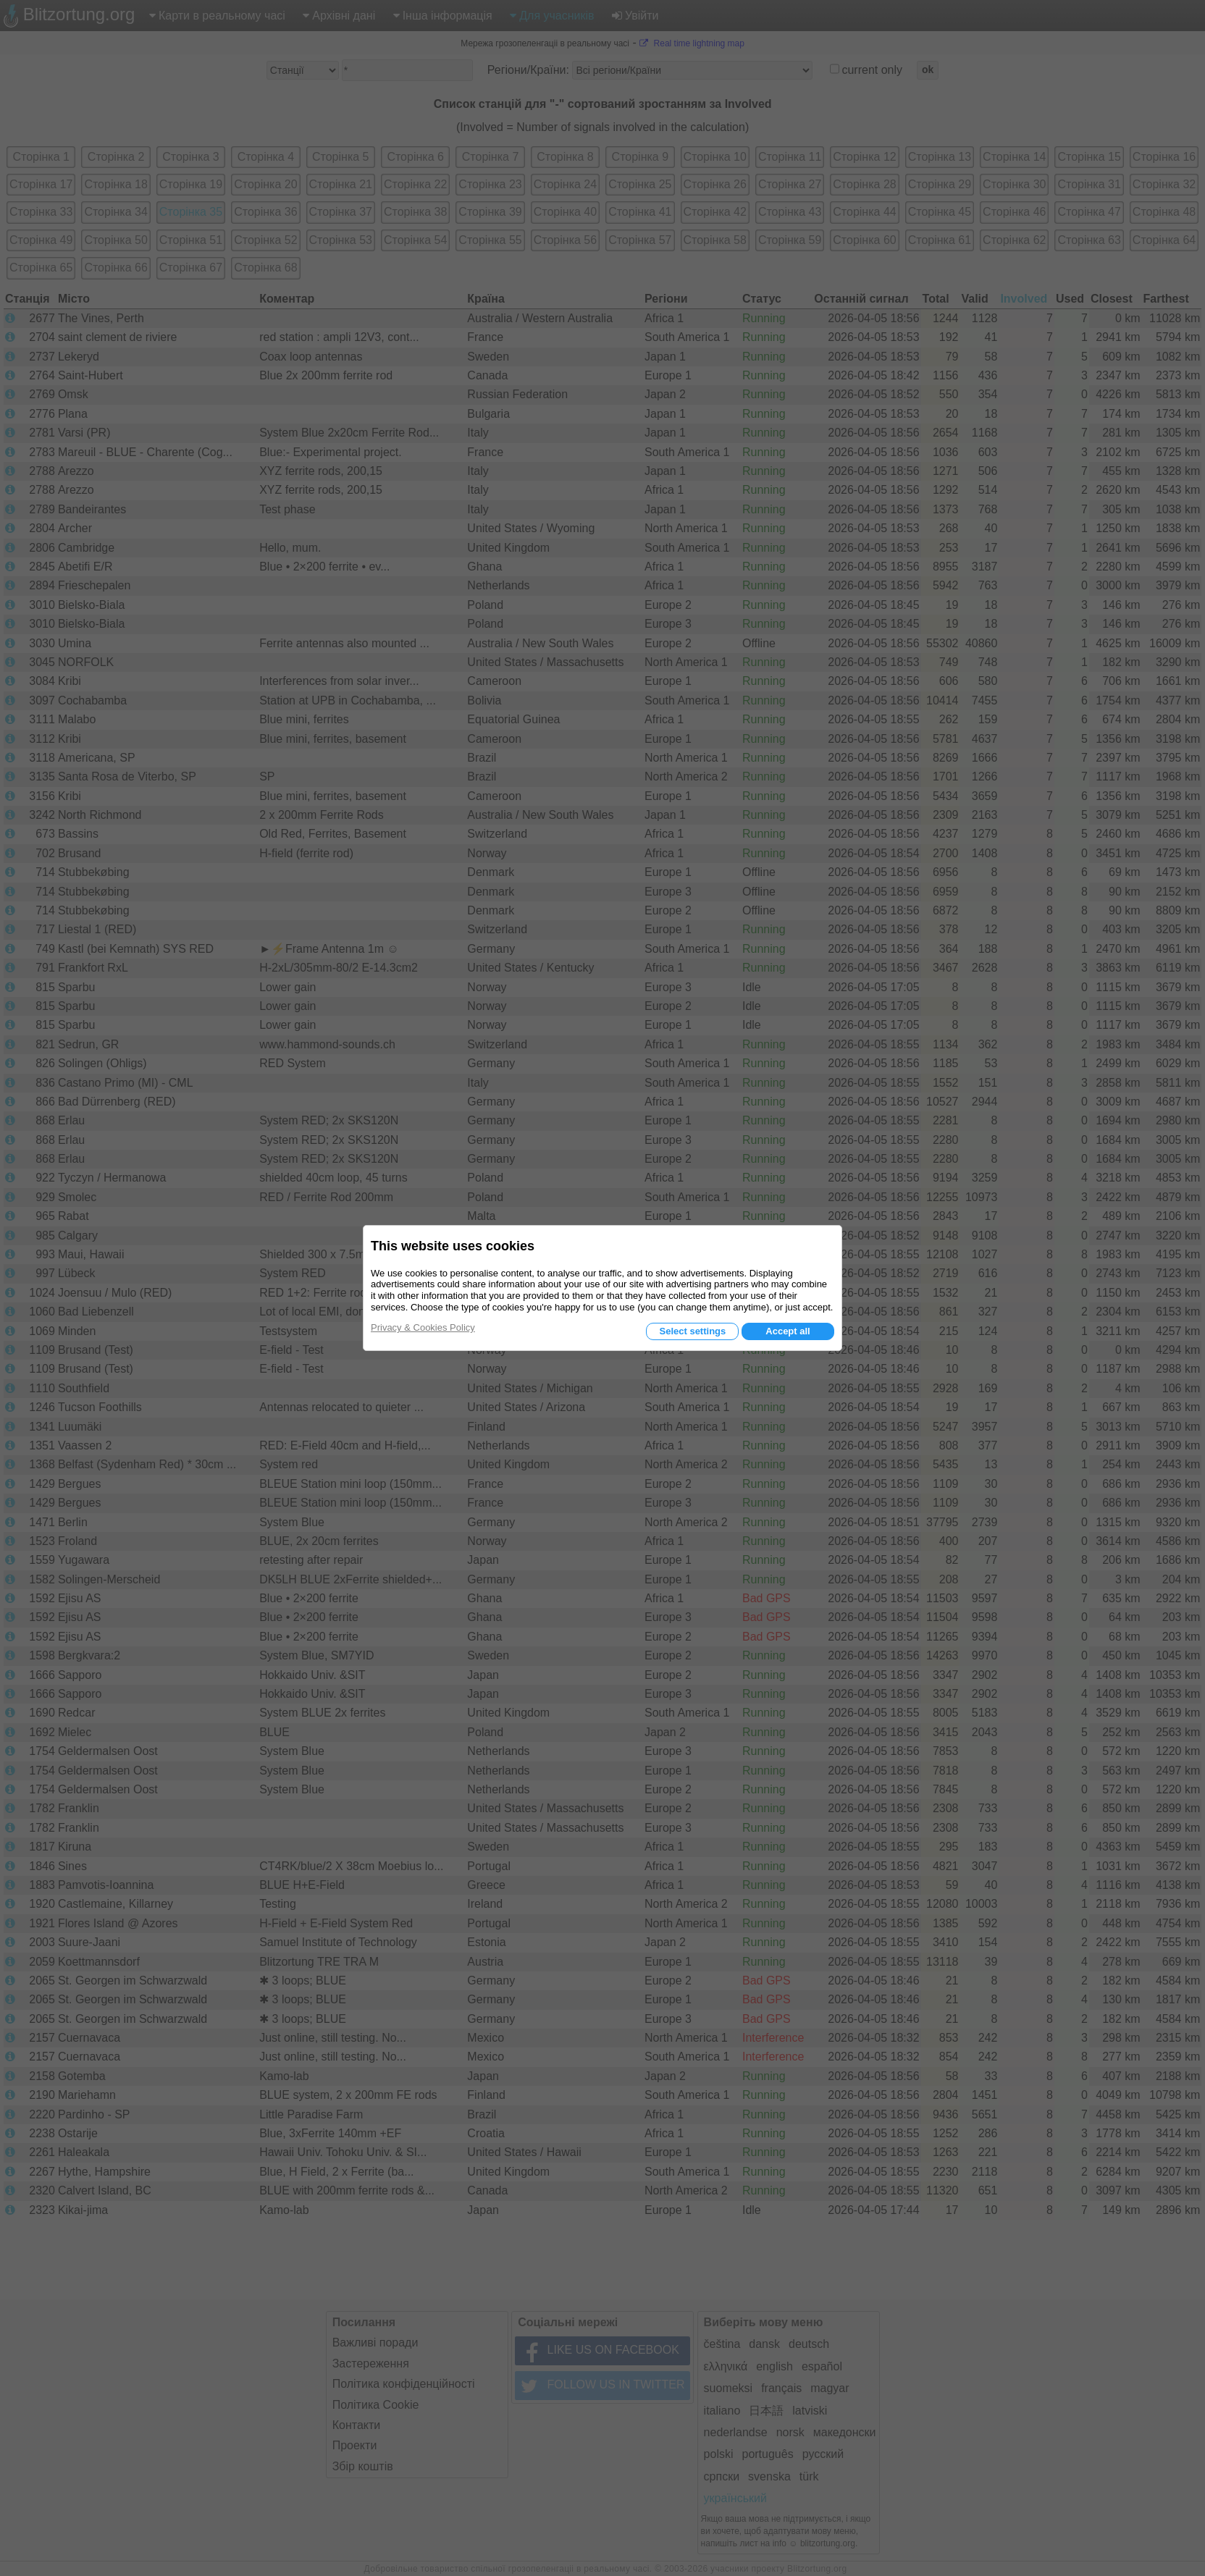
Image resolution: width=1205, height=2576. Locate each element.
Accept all (787, 1331)
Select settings (692, 1331)
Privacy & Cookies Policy (423, 1327)
